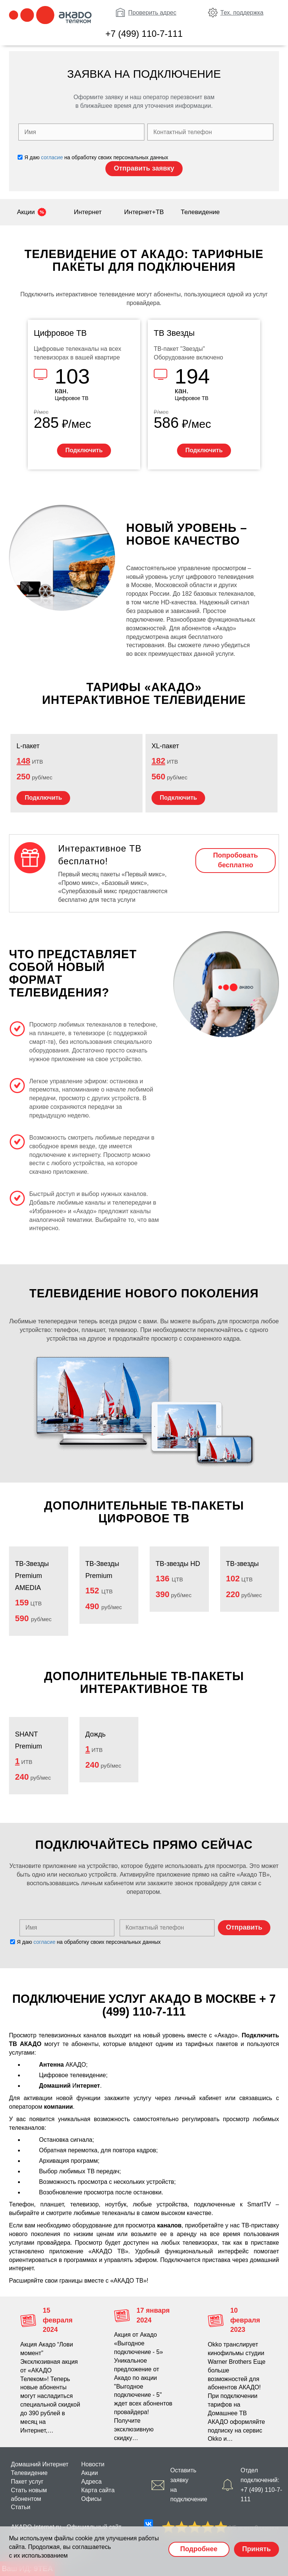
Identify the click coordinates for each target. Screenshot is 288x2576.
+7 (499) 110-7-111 (144, 34)
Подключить (83, 450)
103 (72, 376)
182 (158, 761)
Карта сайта (98, 2490)
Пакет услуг (27, 2481)
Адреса (91, 2481)
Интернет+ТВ (144, 212)
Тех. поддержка (242, 12)
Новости (93, 2464)
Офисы (91, 2499)
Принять (256, 2549)
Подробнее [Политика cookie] (199, 2549)
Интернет (88, 212)
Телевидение (200, 212)
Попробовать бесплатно (235, 860)
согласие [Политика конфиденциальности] (52, 157)
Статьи (20, 2507)
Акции (26, 212)
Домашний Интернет (40, 2464)
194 (192, 376)
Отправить (244, 1927)
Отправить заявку (144, 168)
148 (23, 761)
